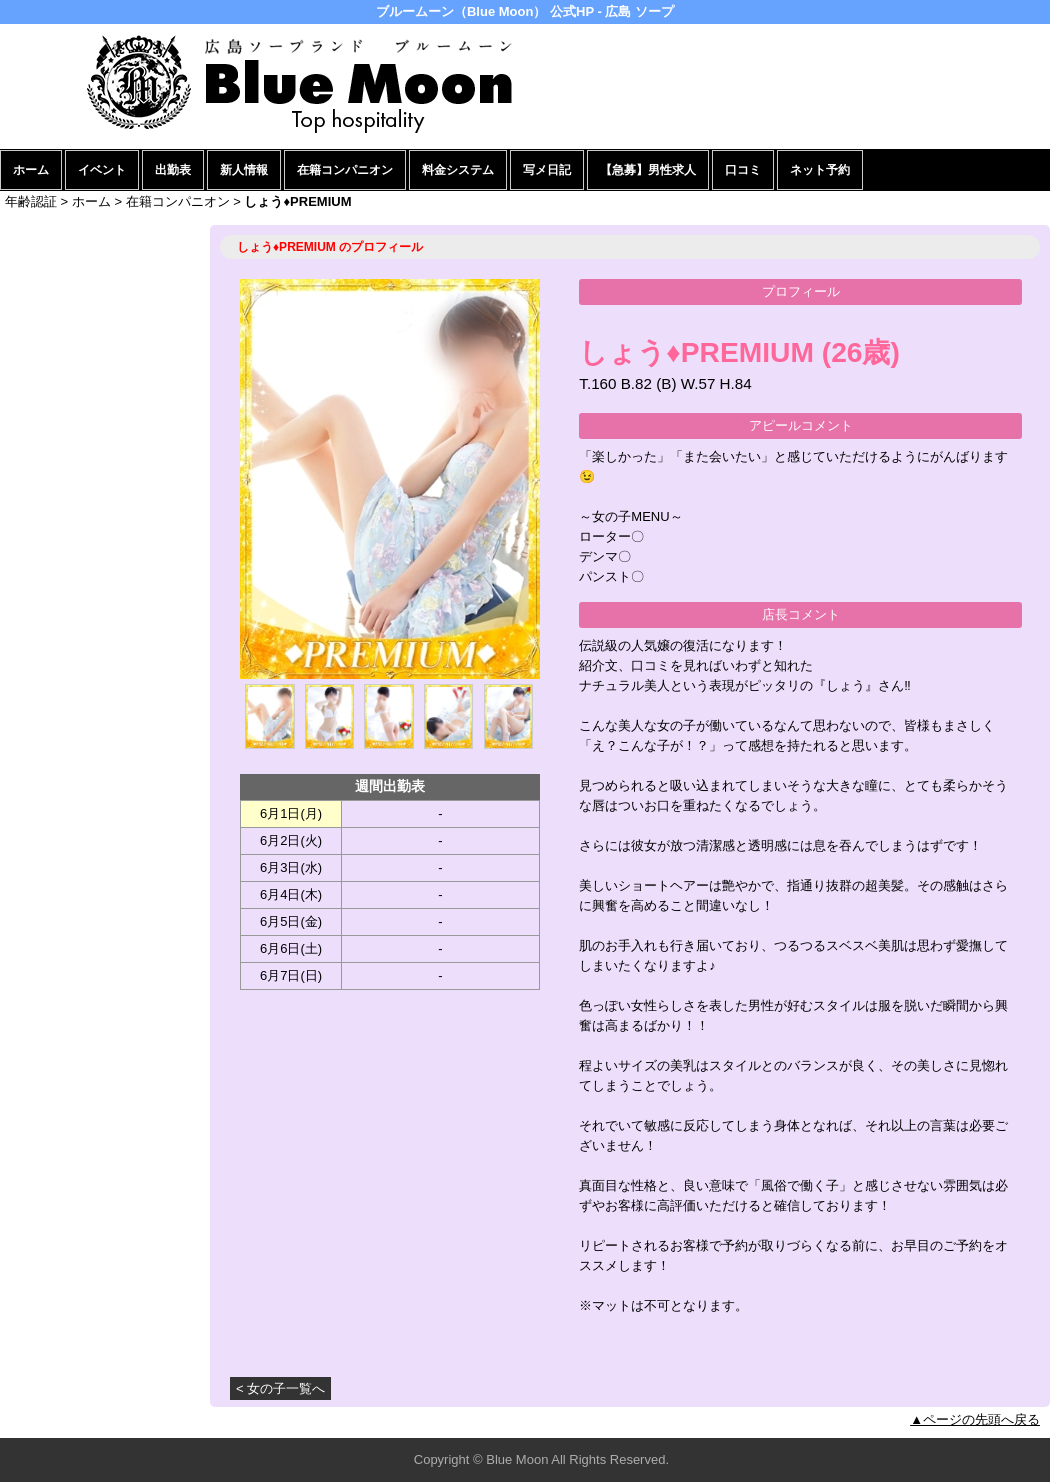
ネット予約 (820, 170)
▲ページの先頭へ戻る (975, 1419)
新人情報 (244, 170)
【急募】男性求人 (648, 170)
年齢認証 (31, 201)
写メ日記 (547, 170)
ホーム (31, 170)
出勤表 (173, 170)
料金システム (458, 170)
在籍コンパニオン (345, 170)
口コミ (743, 170)
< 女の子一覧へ (280, 1388)
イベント (102, 170)
